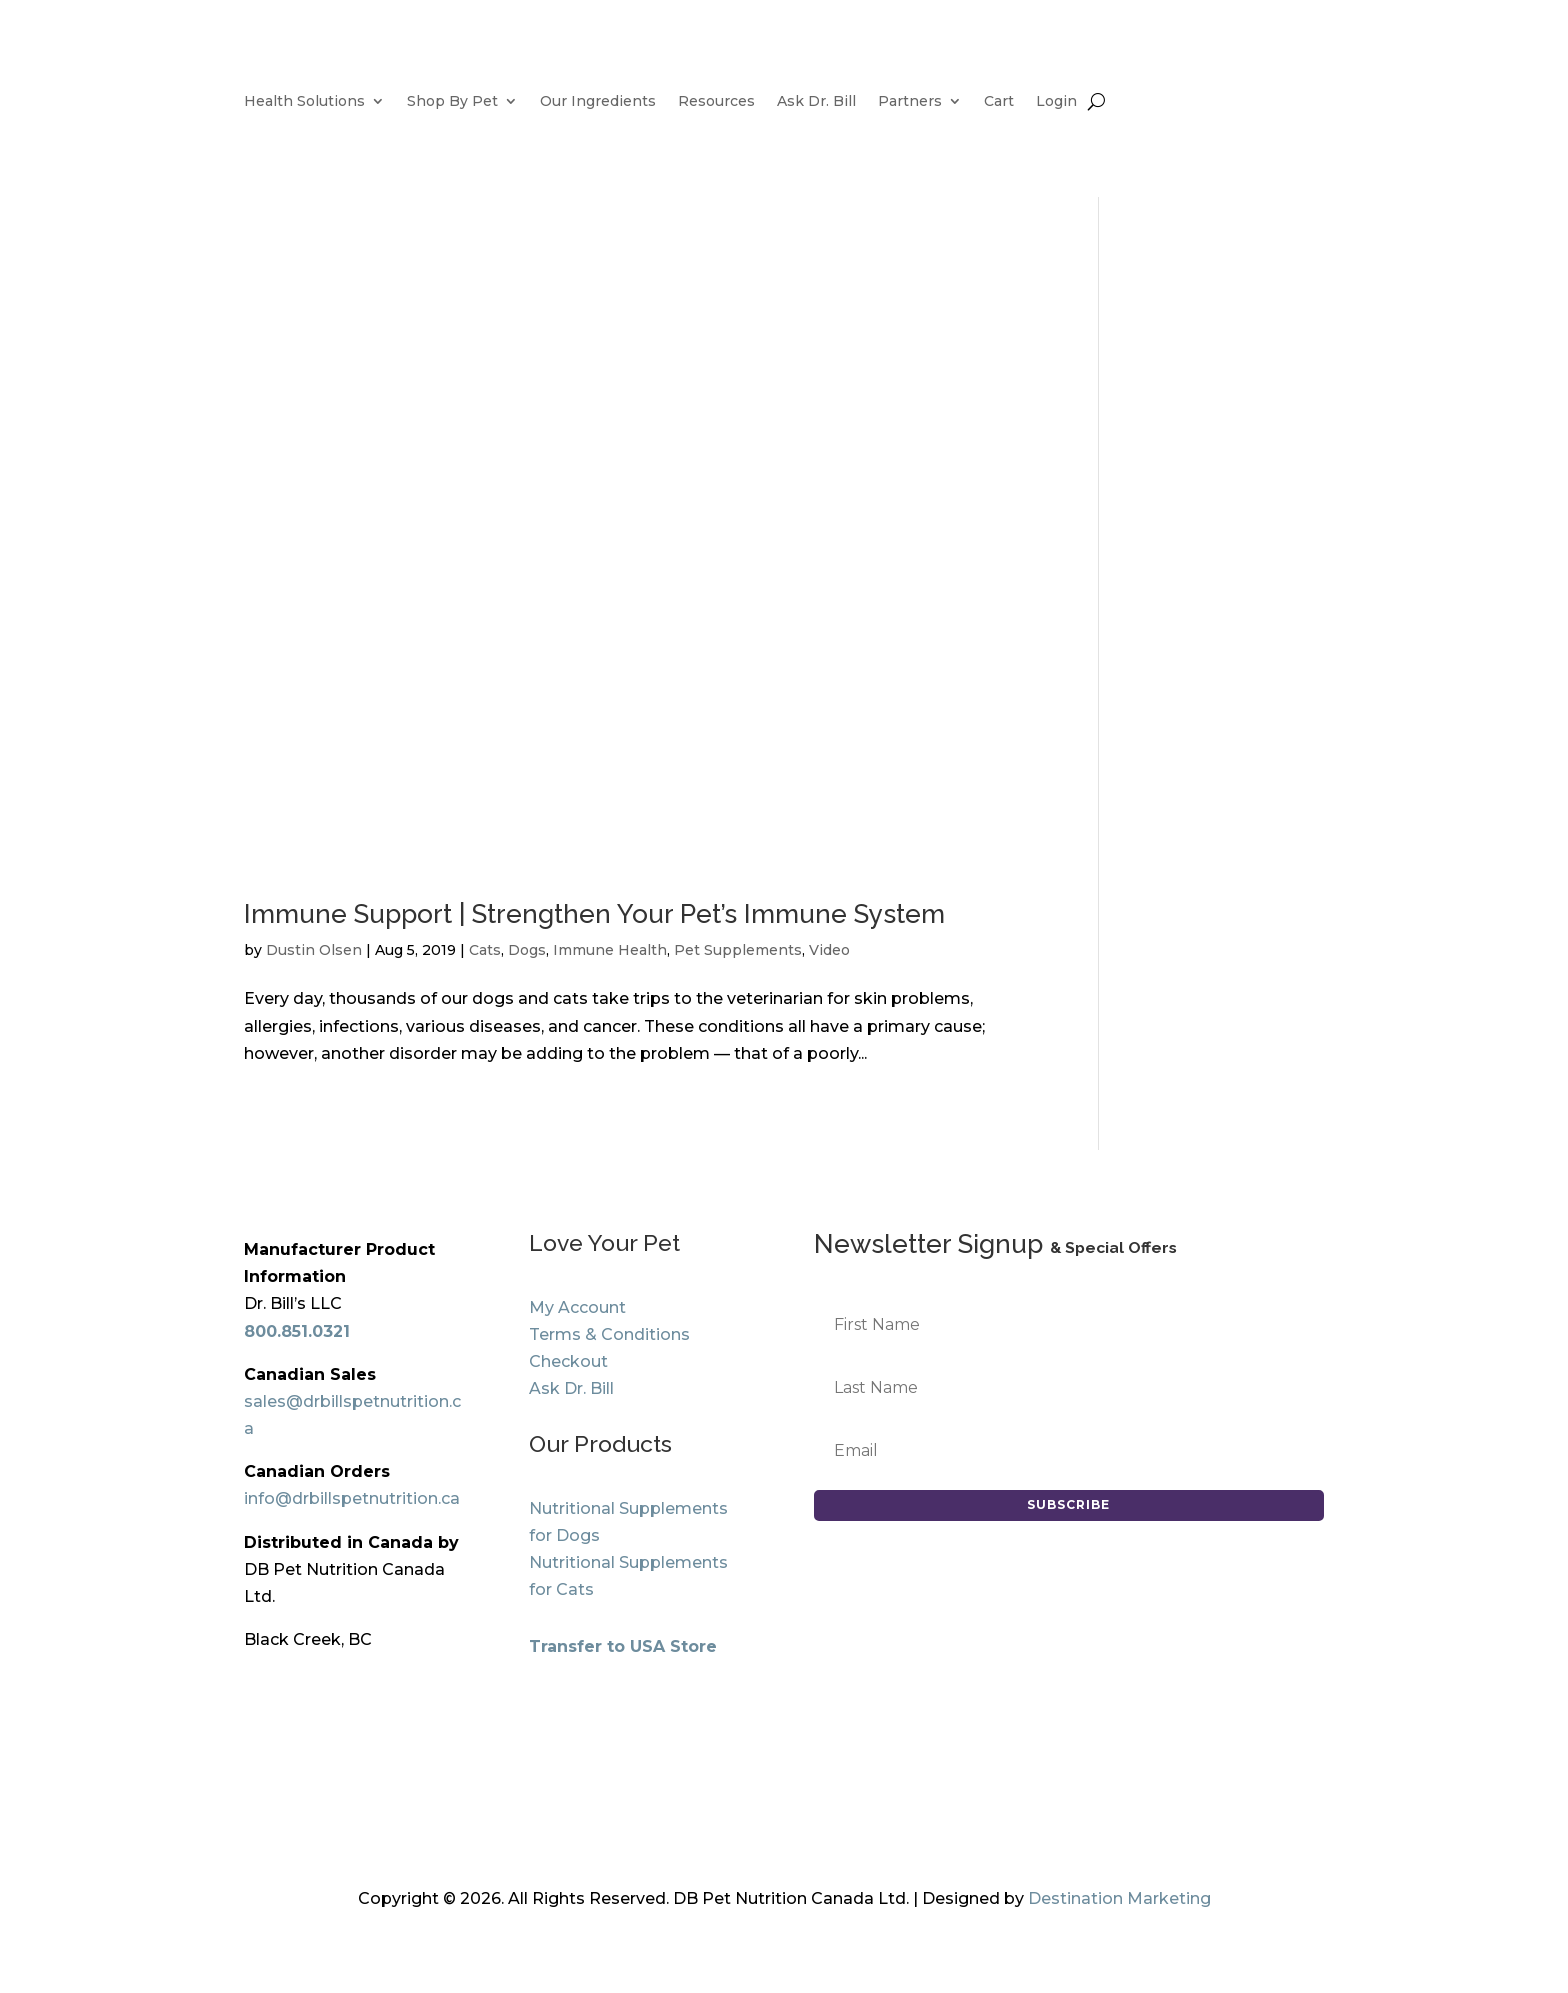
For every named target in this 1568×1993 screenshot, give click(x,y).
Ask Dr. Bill (816, 102)
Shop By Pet (452, 102)
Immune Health (610, 950)
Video (829, 950)
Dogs (527, 950)
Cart (999, 102)
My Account (577, 1307)
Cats (485, 950)
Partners (910, 102)
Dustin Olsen (314, 950)
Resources (716, 102)
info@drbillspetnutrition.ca (352, 1498)
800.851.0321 (297, 1331)
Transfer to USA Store (623, 1646)
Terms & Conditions (609, 1334)
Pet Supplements (738, 950)
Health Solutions (304, 102)
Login (1056, 102)
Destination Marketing (1119, 1898)
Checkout (568, 1361)
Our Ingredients (598, 102)
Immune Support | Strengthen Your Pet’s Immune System (594, 914)
